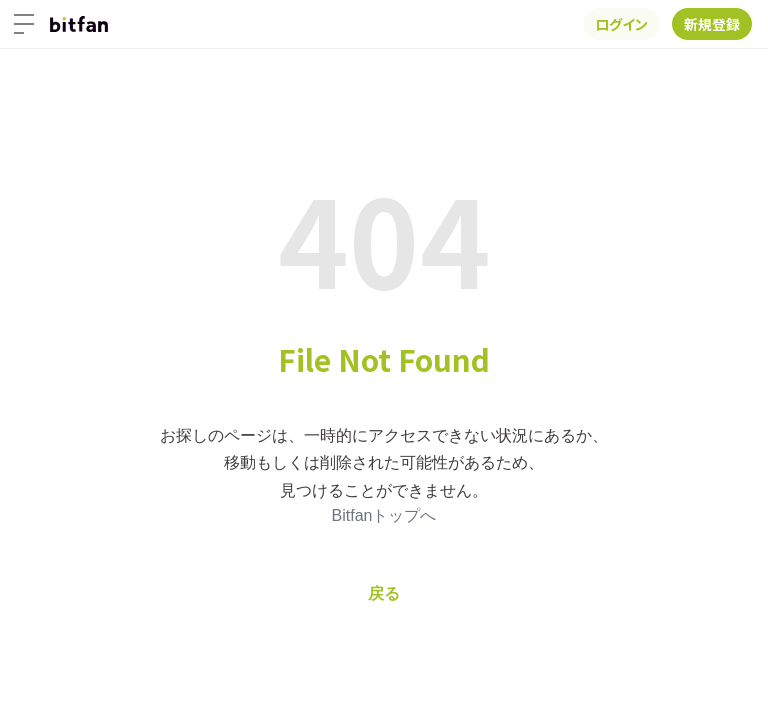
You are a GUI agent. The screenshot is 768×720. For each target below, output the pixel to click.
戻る (384, 593)
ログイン (621, 24)
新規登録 (712, 24)
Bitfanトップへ (384, 515)
